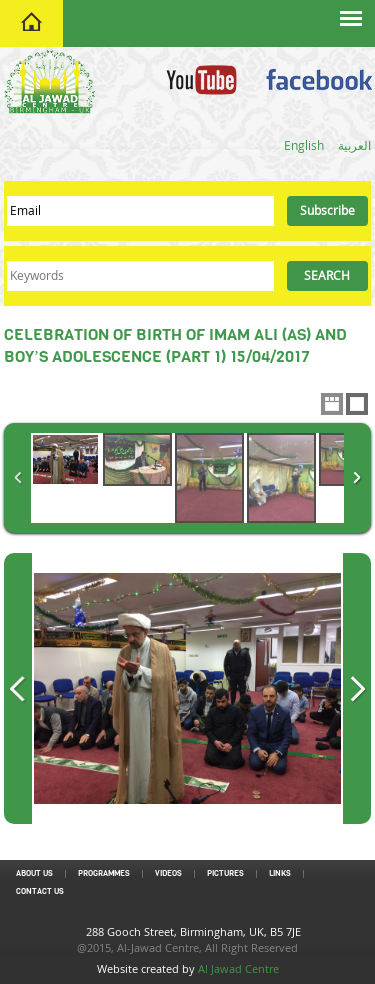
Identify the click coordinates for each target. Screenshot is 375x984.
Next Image (357, 688)
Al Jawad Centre (238, 968)
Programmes (104, 873)
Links (280, 873)
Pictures (225, 873)
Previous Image (18, 688)
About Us (34, 873)
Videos (168, 873)
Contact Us (40, 891)
